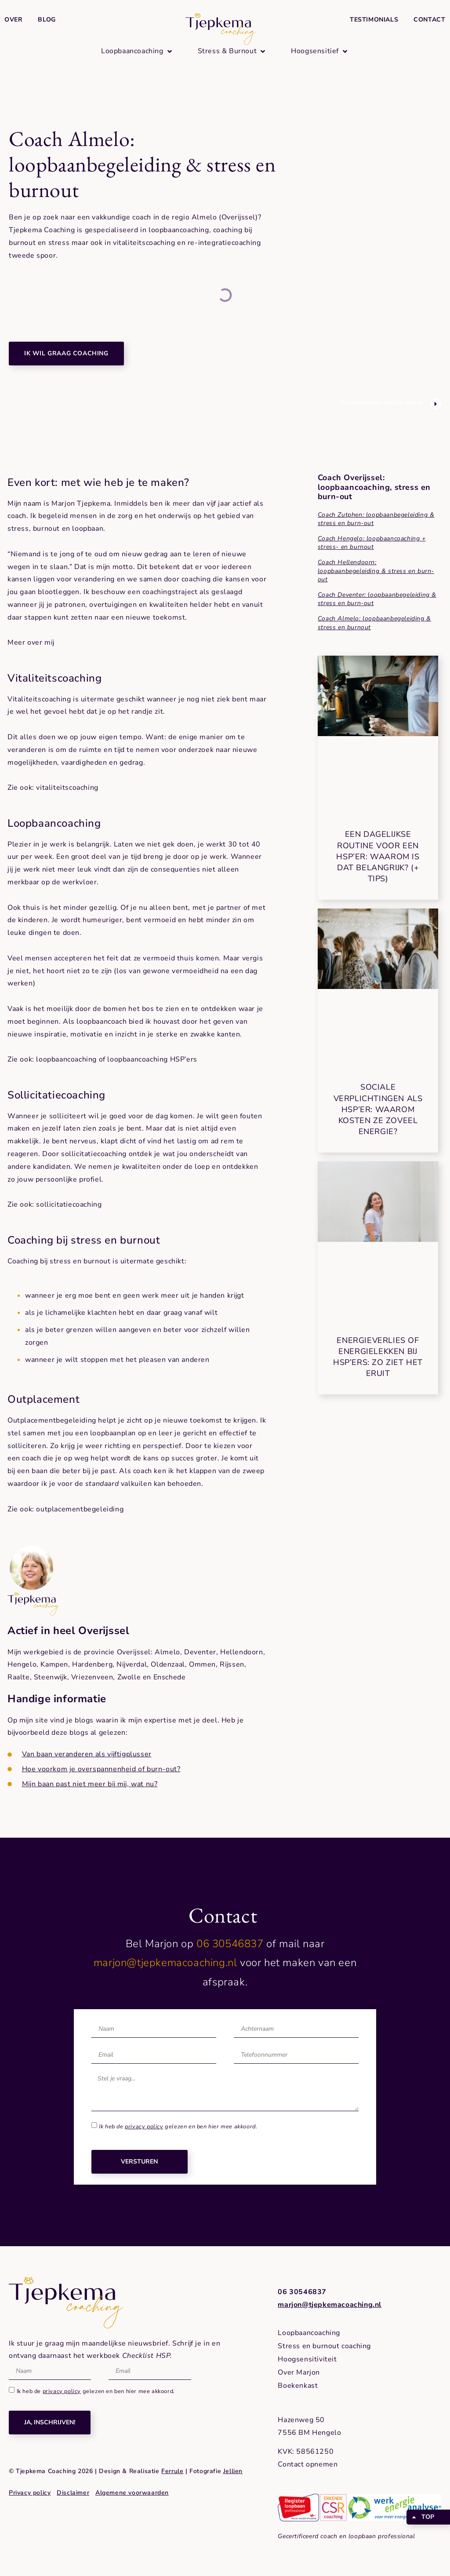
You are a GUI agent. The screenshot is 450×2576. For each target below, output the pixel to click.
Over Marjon (299, 2372)
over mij (40, 642)
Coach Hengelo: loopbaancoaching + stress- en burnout (372, 542)
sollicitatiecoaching (69, 1204)
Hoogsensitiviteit (307, 2359)
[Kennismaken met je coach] (435, 403)
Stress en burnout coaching (324, 2346)
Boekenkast (298, 2385)
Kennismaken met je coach (382, 402)
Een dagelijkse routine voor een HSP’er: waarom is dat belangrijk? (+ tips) (377, 856)
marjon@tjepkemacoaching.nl (165, 1963)
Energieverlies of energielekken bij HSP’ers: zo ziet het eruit (378, 1357)
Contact (429, 19)
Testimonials (374, 19)
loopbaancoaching (66, 1059)
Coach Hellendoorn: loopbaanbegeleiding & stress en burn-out (376, 571)
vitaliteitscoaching (67, 787)
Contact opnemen (308, 2464)
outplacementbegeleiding (79, 1509)
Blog (46, 19)
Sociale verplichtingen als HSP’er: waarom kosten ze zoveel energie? (378, 1109)
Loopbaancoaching (309, 2333)
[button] (137, 51)
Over (13, 19)
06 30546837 (230, 1944)
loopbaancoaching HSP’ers (152, 1059)
